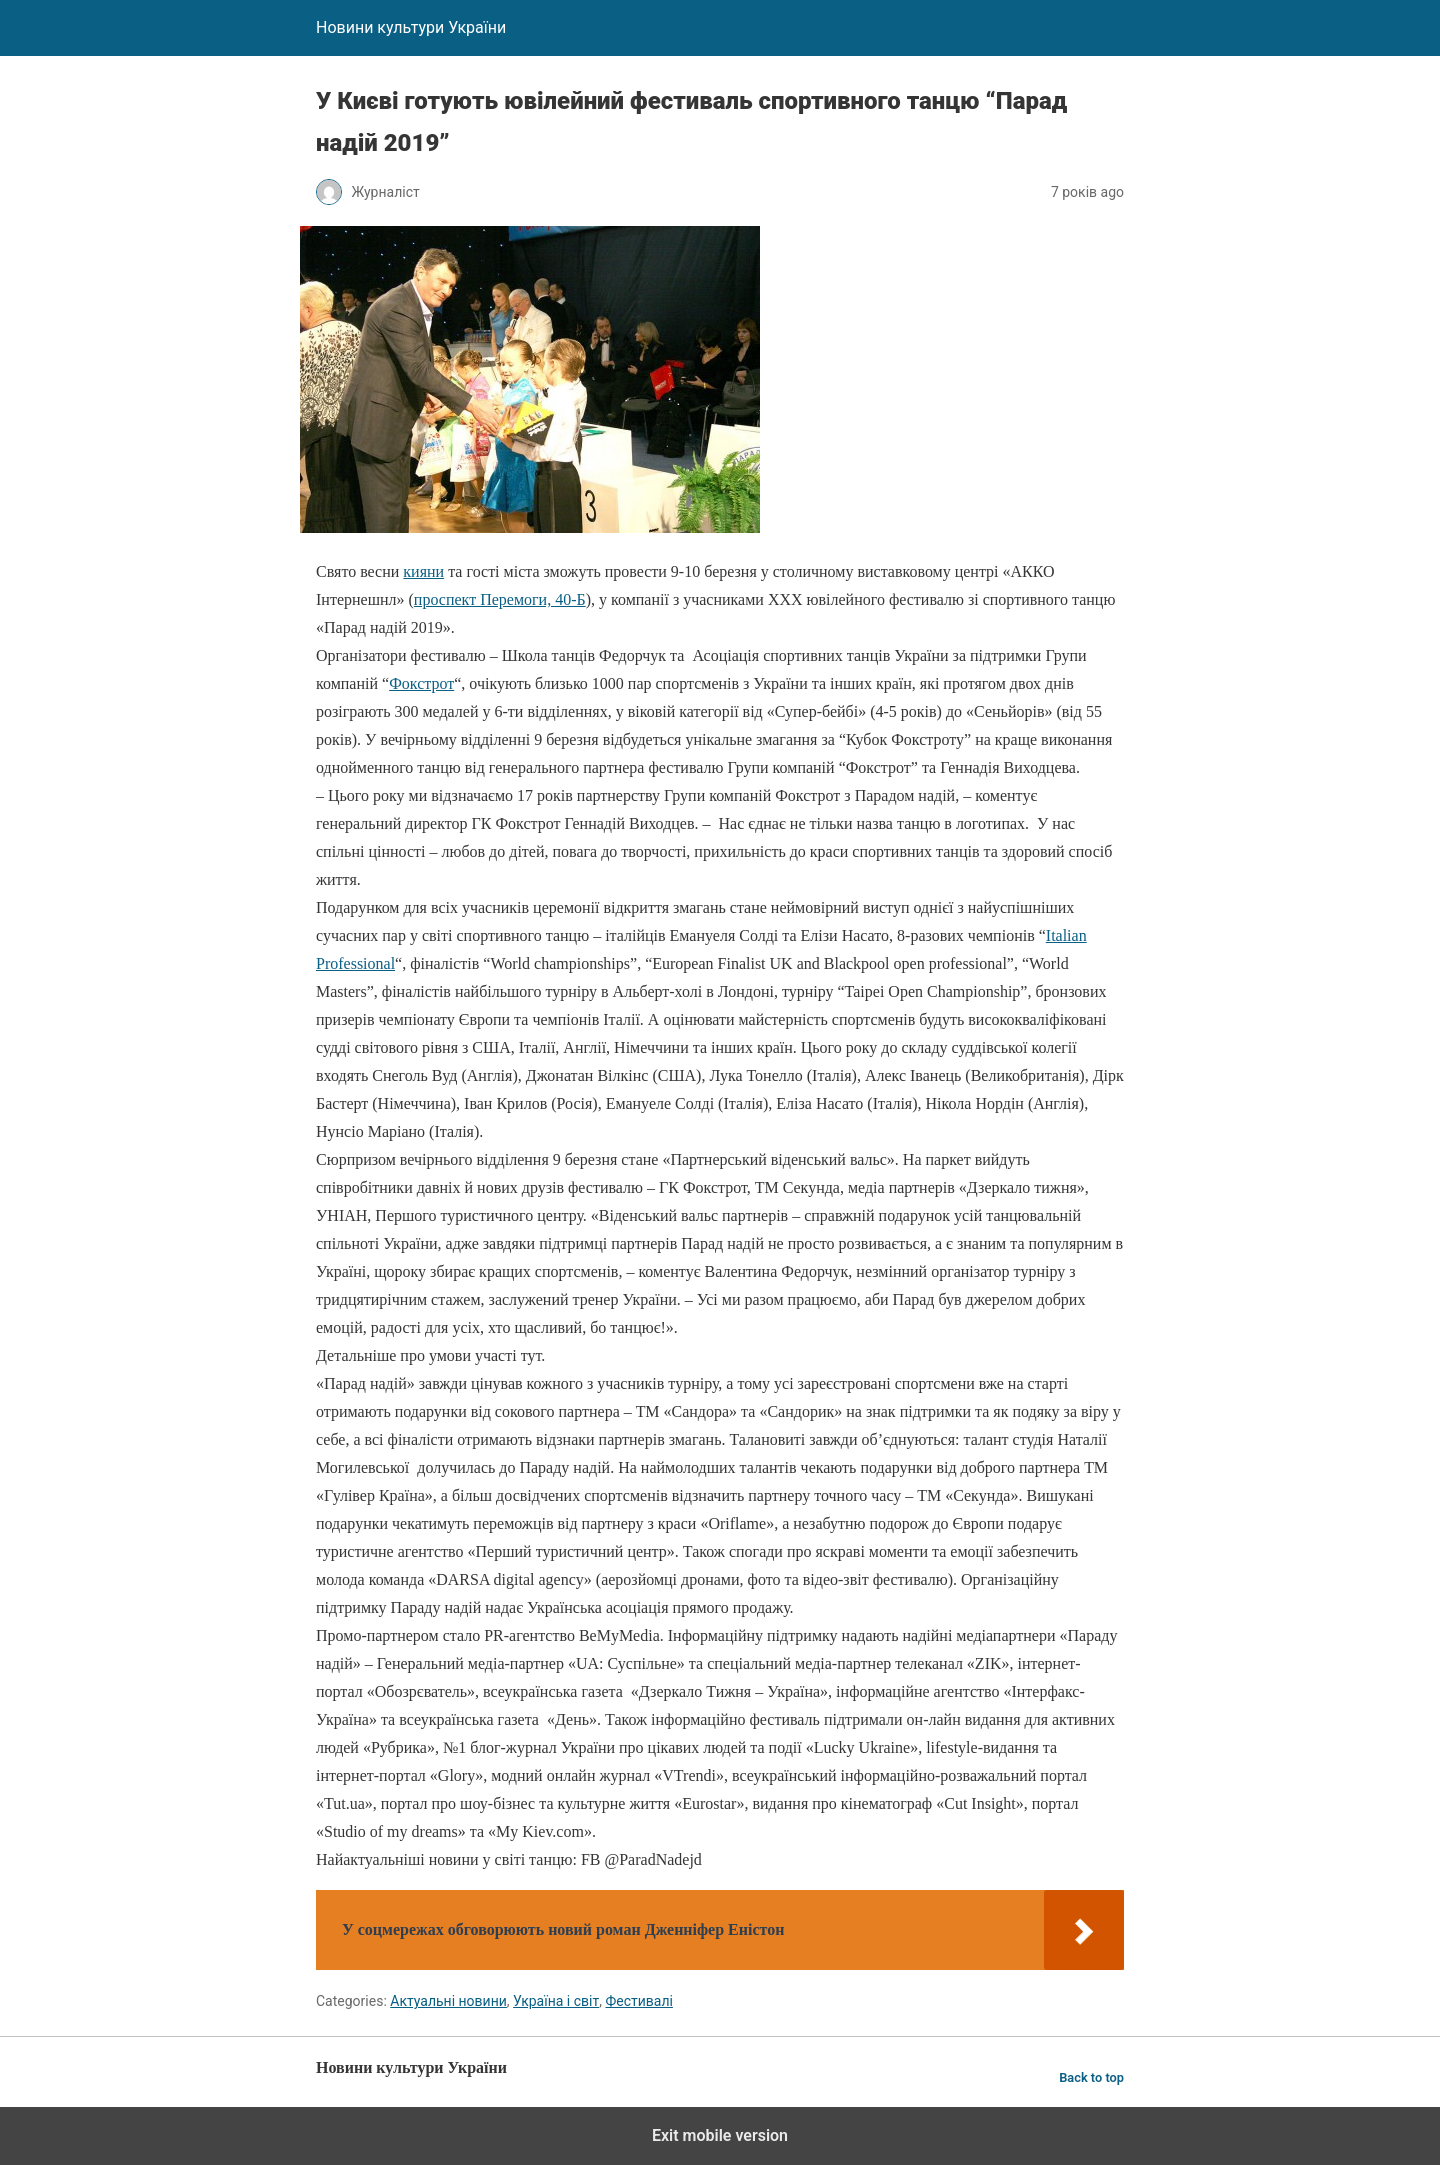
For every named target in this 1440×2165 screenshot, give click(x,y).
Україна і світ (556, 2001)
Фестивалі (639, 2001)
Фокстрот (421, 683)
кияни (423, 571)
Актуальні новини (448, 2001)
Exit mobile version (720, 2135)
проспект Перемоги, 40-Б (500, 599)
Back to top (1091, 2077)
